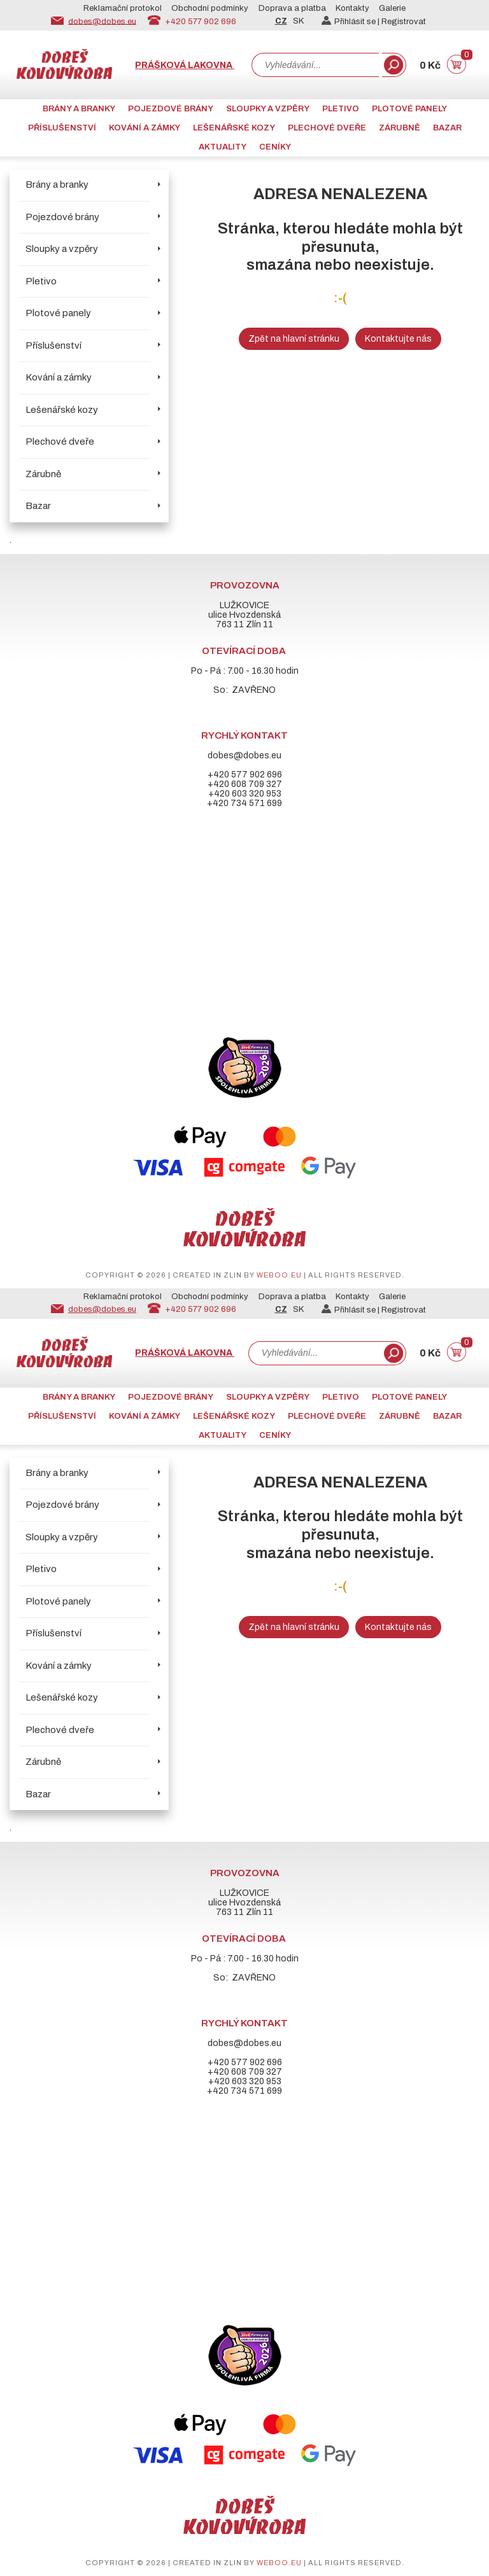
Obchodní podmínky (209, 8)
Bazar (447, 127)
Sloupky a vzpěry (267, 108)
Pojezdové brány (170, 108)
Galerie (392, 8)
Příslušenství (62, 127)
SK (298, 21)
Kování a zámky (144, 127)
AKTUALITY (222, 147)
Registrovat (403, 21)
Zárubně (399, 127)
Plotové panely (409, 108)
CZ (281, 21)
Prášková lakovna (184, 65)
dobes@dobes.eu (102, 21)
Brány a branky (79, 108)
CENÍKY (275, 147)
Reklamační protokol (122, 8)
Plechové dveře (327, 127)
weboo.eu (279, 1275)
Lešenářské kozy (234, 127)
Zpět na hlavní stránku (293, 339)
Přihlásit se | (351, 21)
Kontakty (352, 8)
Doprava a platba (292, 8)
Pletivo (340, 108)
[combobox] (315, 65)
